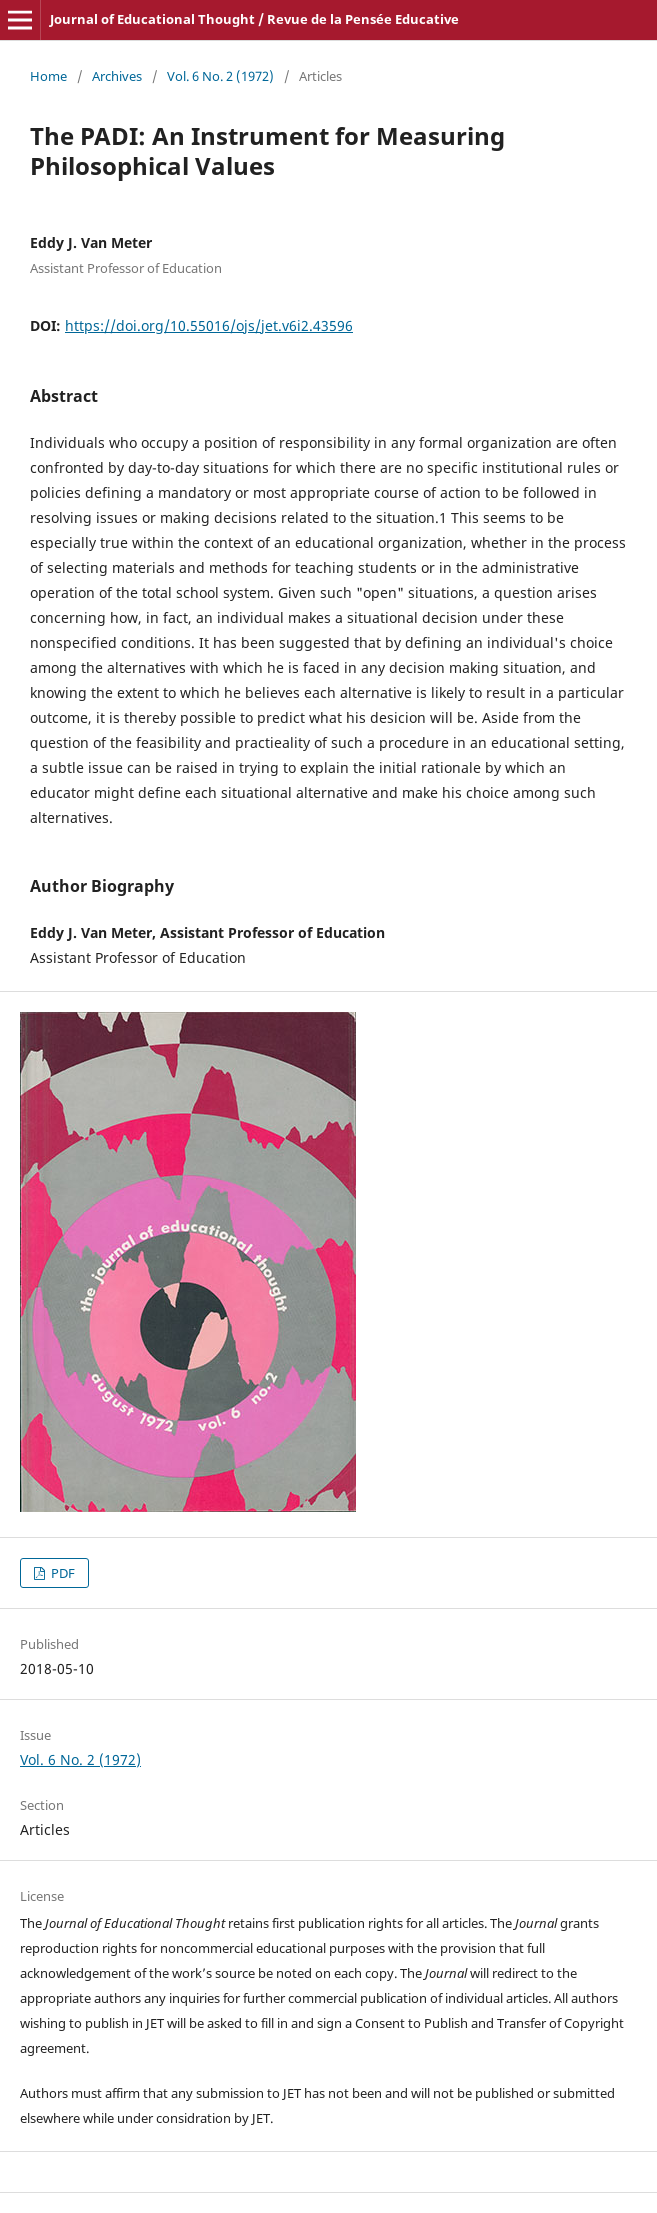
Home (48, 76)
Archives (117, 76)
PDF (61, 1573)
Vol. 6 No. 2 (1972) (220, 76)
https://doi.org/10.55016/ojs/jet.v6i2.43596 (209, 325)
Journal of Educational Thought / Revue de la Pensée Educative (254, 19)
